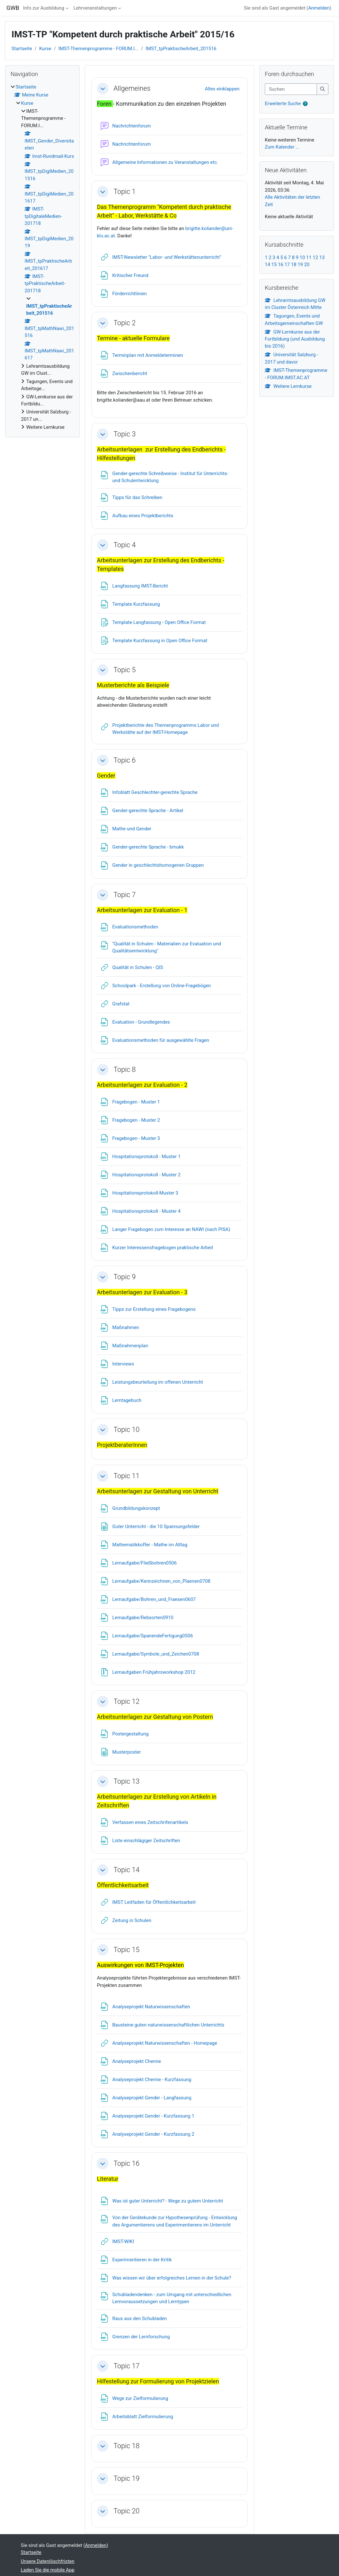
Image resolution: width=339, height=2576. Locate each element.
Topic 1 (125, 192)
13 (322, 257)
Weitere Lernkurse (288, 386)
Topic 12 (126, 1701)
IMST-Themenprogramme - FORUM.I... (98, 48)
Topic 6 (125, 760)
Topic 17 (126, 2366)
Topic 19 (126, 2478)
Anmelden (319, 8)
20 (307, 264)
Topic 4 (125, 545)
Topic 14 (126, 1870)
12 (315, 257)
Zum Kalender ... (282, 147)
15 (274, 264)
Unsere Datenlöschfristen (48, 2561)
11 (308, 257)
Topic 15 (126, 1950)
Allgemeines (132, 88)
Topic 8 (125, 1069)
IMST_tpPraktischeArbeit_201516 (181, 48)
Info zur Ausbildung (43, 8)
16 (280, 264)
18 (293, 264)
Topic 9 (125, 1277)
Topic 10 (126, 1430)
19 (300, 264)
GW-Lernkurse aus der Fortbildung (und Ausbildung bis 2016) (295, 339)
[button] (102, 88)
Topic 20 (126, 2511)
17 (287, 264)
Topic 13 (126, 1781)
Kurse (45, 48)
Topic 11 (126, 1476)
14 (267, 264)
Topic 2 (125, 323)
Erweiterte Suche (283, 103)
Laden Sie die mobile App (48, 2570)
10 (302, 257)
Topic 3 (125, 434)
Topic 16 (126, 2163)
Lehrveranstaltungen (95, 8)
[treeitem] (42, 257)
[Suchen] (291, 89)
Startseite (22, 48)
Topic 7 (125, 895)
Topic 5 (125, 670)
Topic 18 (126, 2446)
